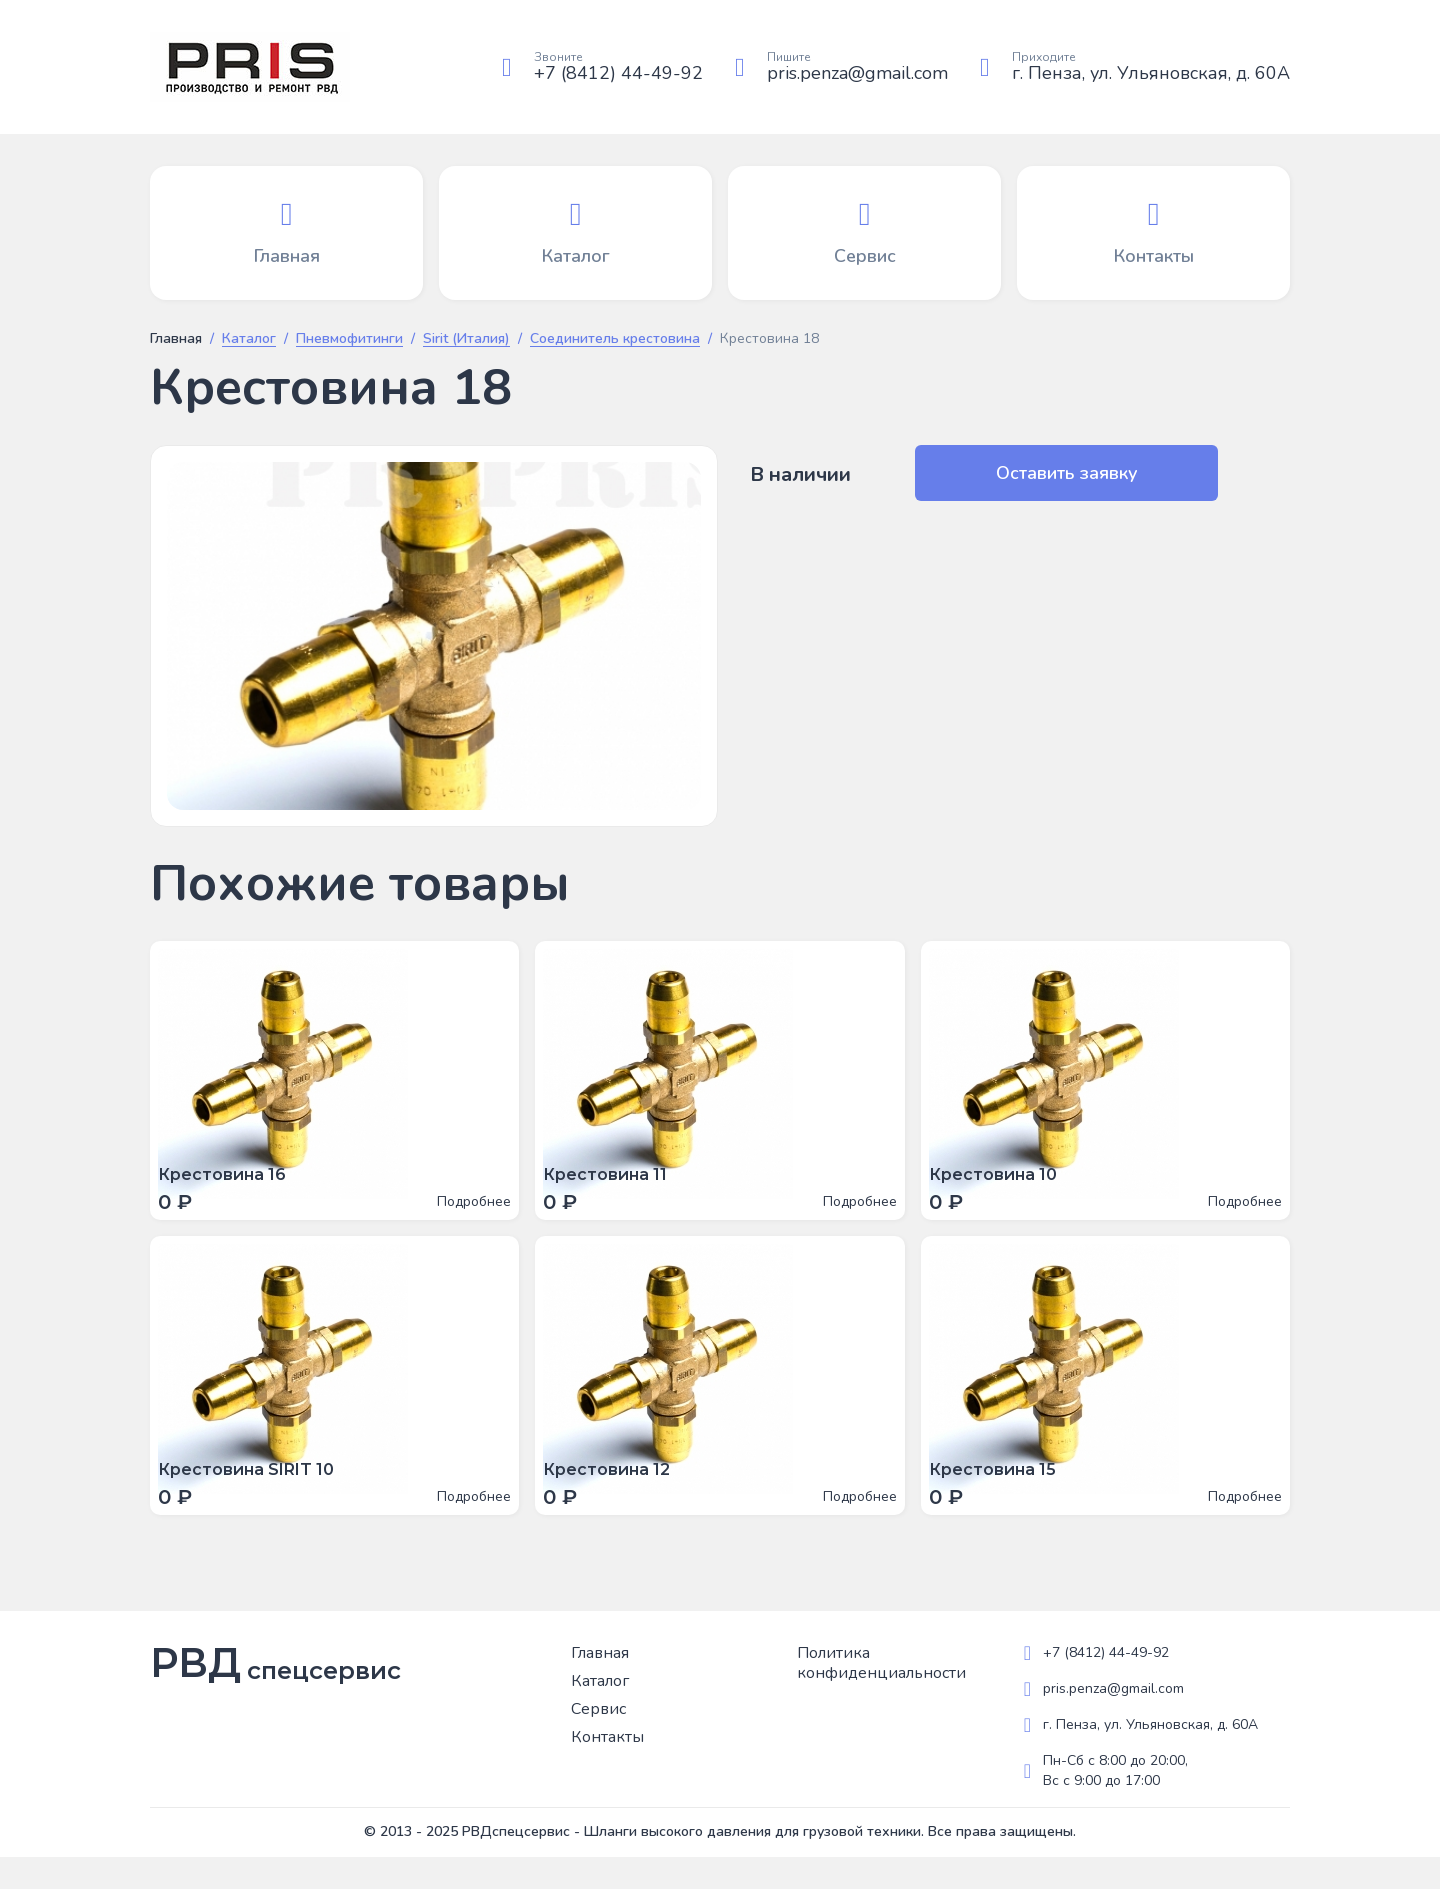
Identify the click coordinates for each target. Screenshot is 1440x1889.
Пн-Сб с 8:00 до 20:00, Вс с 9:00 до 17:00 (1115, 1802)
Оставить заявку (1018, 473)
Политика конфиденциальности (881, 1695)
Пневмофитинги (349, 339)
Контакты (607, 1769)
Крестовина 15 (1000, 1493)
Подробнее (466, 1210)
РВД (275, 1695)
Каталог (249, 339)
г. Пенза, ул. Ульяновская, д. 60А (1151, 73)
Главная (176, 339)
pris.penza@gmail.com (857, 73)
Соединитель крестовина (615, 339)
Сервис (598, 1741)
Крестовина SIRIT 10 (254, 1493)
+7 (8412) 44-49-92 (618, 73)
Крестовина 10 (1001, 1182)
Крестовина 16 (230, 1182)
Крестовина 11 (613, 1182)
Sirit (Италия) (466, 339)
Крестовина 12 (614, 1493)
